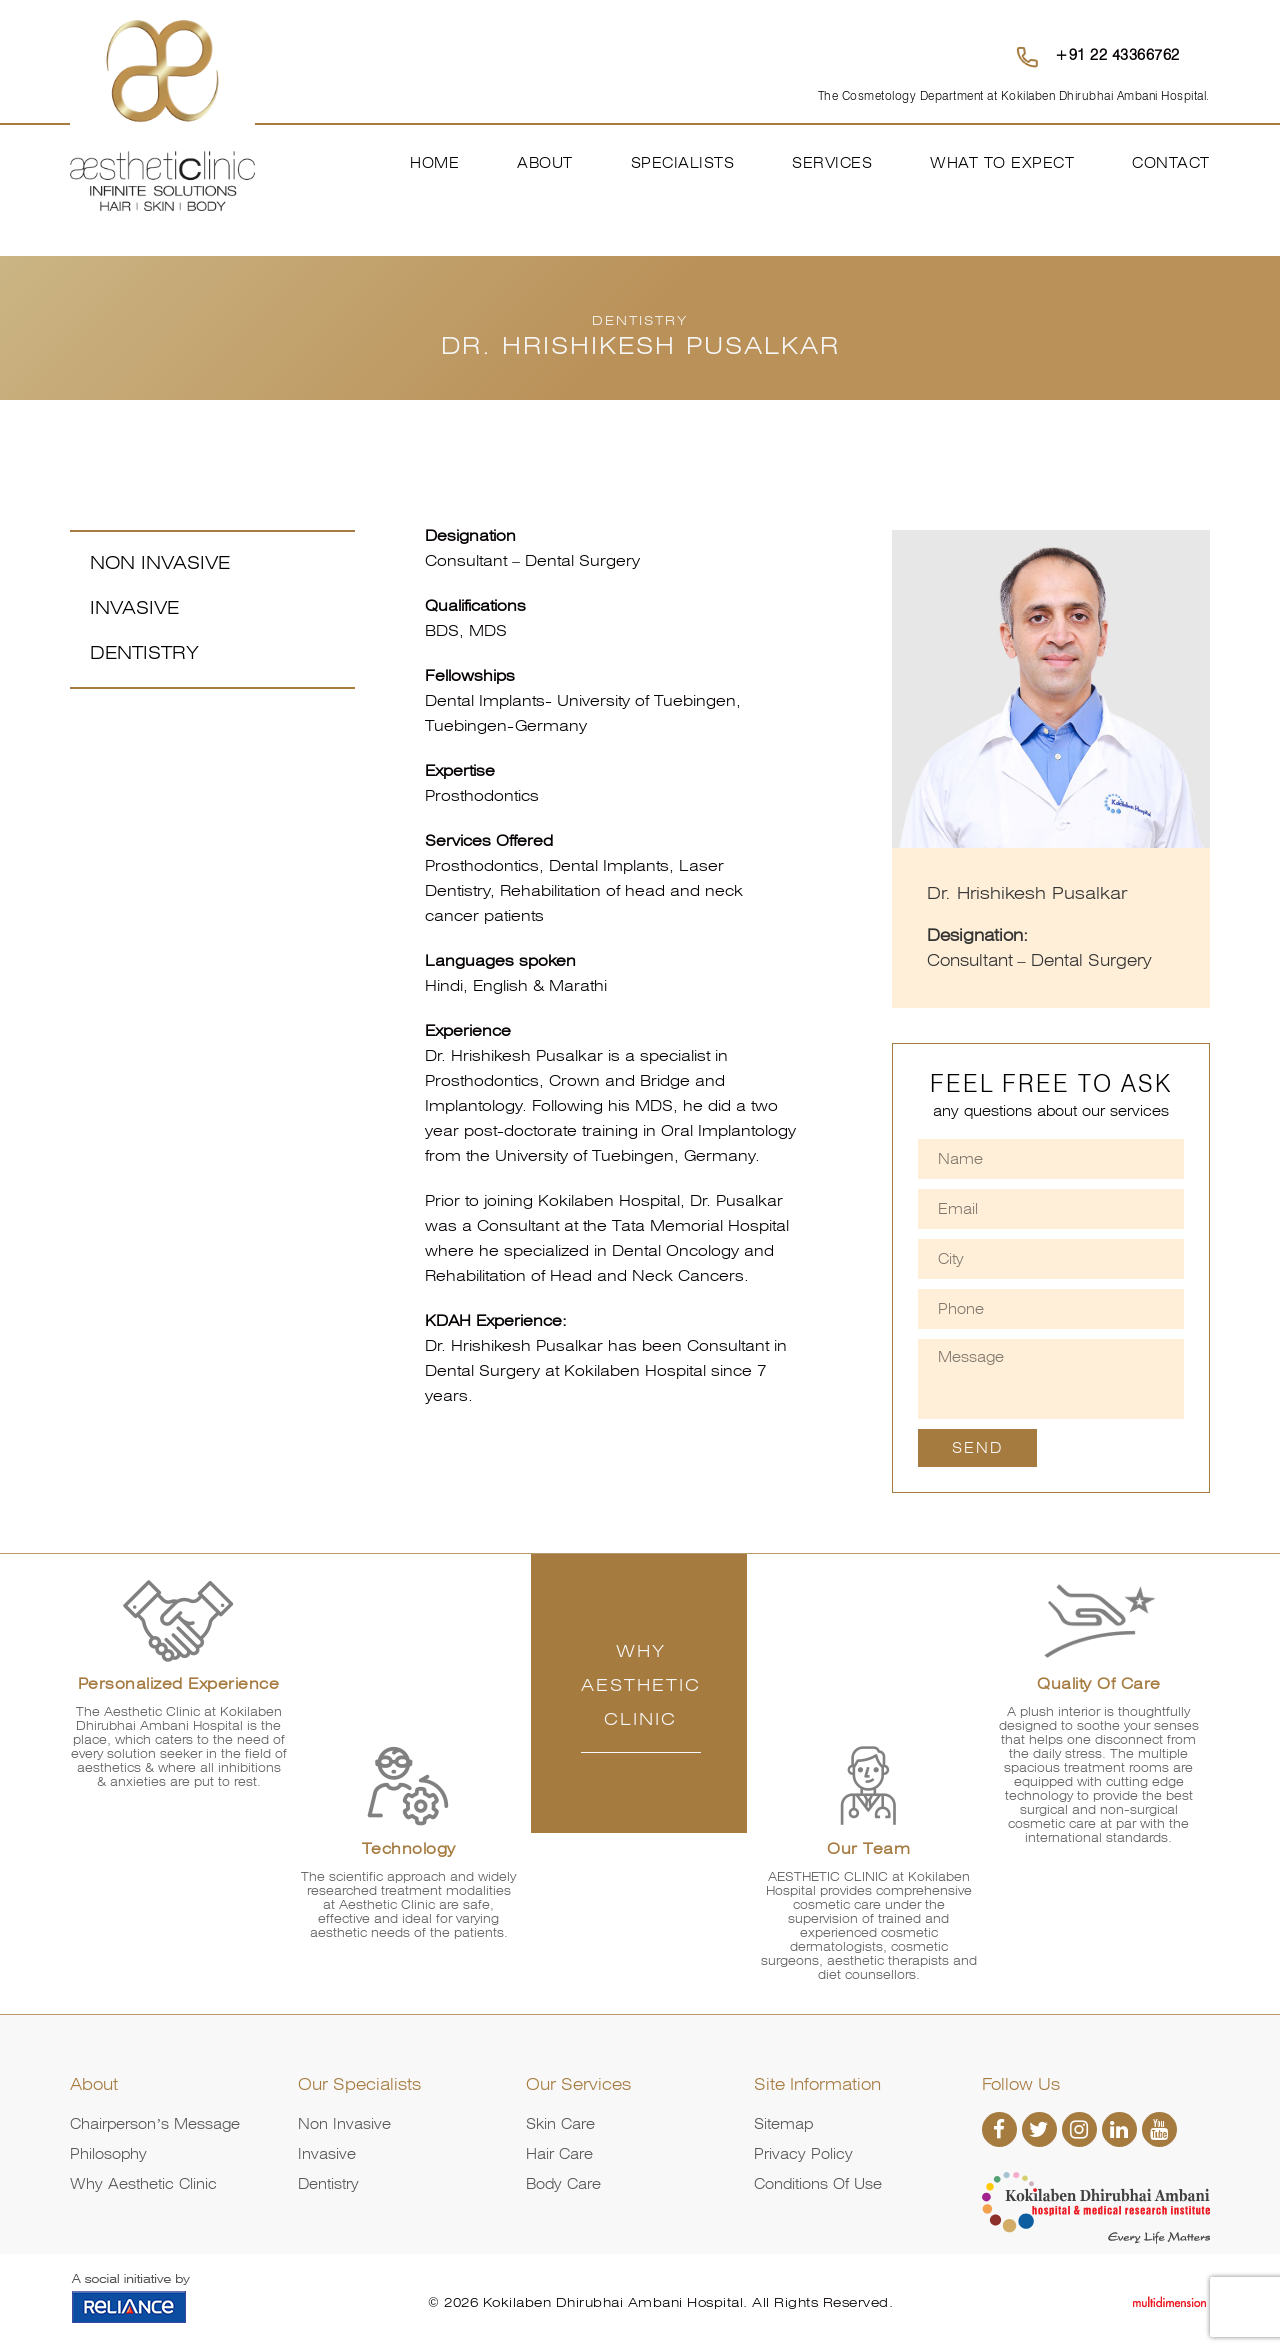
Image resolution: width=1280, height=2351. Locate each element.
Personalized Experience (179, 1684)
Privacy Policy (803, 2154)
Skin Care (560, 2124)
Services (832, 163)
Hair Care (559, 2154)
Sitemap (783, 2124)
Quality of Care (1099, 1684)
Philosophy (108, 2154)
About (545, 163)
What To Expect (1002, 163)
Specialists (683, 163)
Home (434, 163)
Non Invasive (160, 562)
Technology (409, 1849)
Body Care (563, 2184)
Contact (1171, 163)
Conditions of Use (818, 2184)
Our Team (868, 1849)
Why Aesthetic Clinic (143, 2184)
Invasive (134, 607)
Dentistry (144, 652)
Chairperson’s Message (155, 2124)
